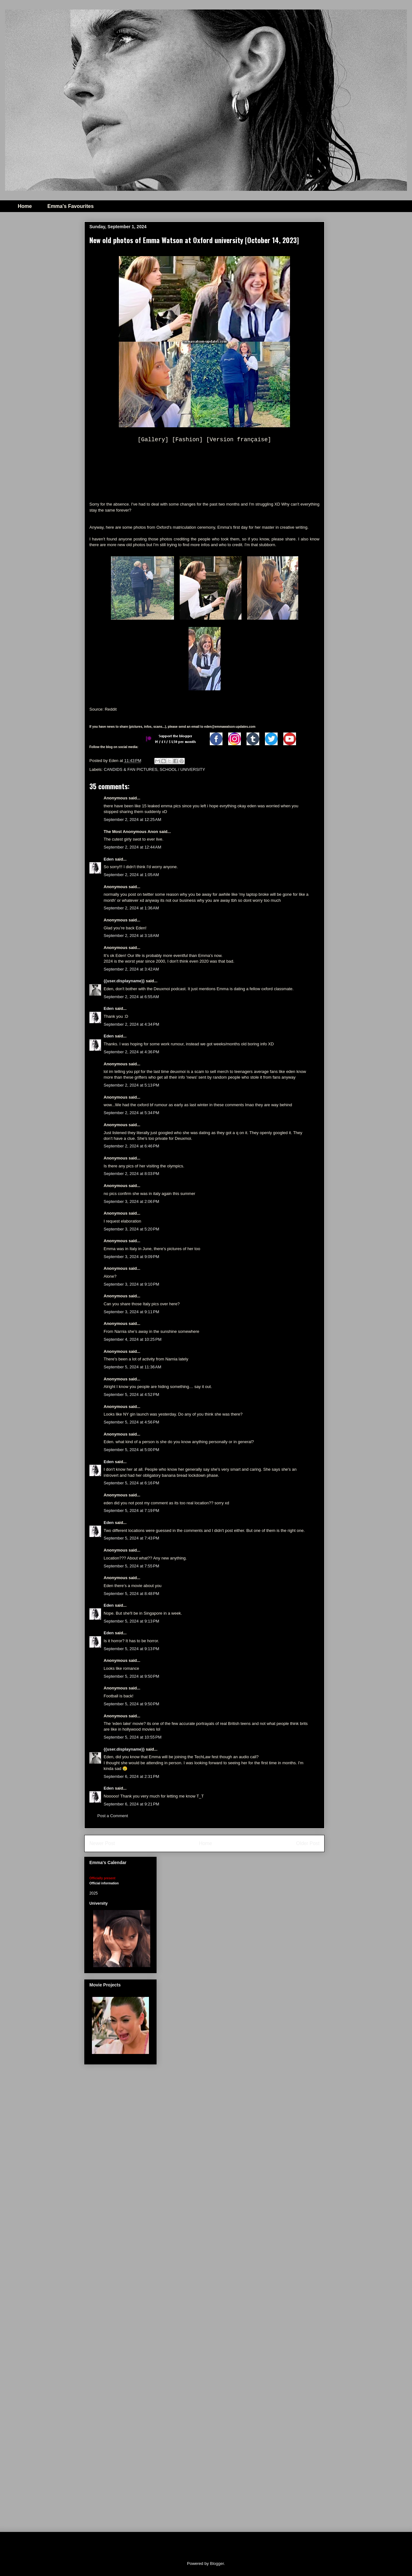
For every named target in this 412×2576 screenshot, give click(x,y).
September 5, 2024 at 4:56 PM (131, 1422)
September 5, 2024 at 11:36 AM (132, 1367)
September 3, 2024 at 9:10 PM (131, 1284)
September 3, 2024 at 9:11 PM (131, 1311)
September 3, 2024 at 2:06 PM (131, 1201)
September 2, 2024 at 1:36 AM (131, 908)
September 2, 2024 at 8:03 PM (131, 1173)
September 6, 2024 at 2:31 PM (131, 1776)
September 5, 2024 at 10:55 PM (132, 1737)
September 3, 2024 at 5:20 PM (131, 1229)
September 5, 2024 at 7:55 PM (131, 1566)
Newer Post (102, 1843)
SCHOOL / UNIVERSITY (182, 769)
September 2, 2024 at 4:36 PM (131, 1051)
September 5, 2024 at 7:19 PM (131, 1510)
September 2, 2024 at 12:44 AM (132, 847)
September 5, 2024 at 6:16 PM (131, 1483)
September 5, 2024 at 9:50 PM (131, 1676)
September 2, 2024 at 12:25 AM (132, 819)
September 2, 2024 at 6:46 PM (131, 1146)
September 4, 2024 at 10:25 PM (132, 1339)
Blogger (217, 2563)
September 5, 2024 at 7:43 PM (131, 1538)
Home (25, 206)
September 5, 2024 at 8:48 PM (131, 1593)
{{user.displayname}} (124, 980)
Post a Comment (112, 1815)
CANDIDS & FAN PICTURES (131, 769)
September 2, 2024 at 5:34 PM (131, 1112)
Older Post (307, 1843)
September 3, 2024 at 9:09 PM (131, 1256)
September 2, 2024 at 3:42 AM (131, 969)
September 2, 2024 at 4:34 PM (131, 1024)
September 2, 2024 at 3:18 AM (131, 935)
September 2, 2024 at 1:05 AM (131, 874)
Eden (109, 859)
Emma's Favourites (70, 206)
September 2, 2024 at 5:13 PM (131, 1085)
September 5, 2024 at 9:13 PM (131, 1621)
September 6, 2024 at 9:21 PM (131, 1804)
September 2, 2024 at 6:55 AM (131, 996)
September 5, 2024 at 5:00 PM (131, 1449)
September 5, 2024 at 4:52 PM (131, 1394)
